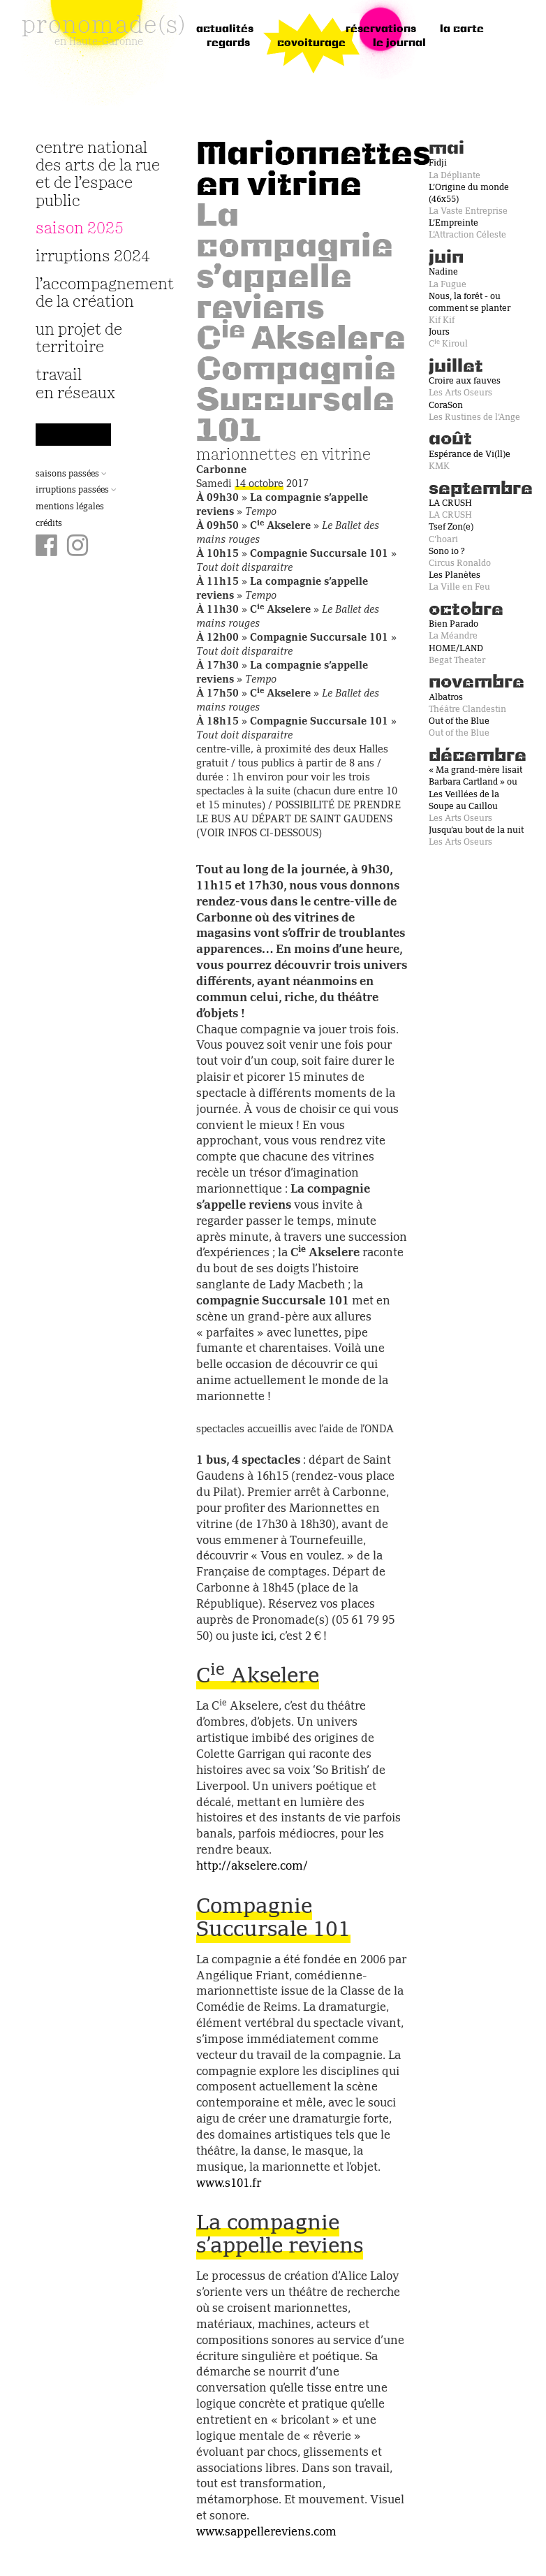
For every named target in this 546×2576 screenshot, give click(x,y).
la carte (462, 29)
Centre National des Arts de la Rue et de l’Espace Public (98, 175)
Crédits (49, 524)
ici (267, 1637)
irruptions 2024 (93, 256)
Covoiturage (311, 43)
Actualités (224, 29)
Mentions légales (70, 507)
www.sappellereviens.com (266, 2532)
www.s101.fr (228, 2184)
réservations (381, 29)
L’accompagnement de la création (98, 293)
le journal (399, 43)
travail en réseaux (75, 384)
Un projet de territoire (79, 339)
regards (228, 43)
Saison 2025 (80, 228)
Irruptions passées (76, 490)
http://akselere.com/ (252, 1866)
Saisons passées (71, 474)
